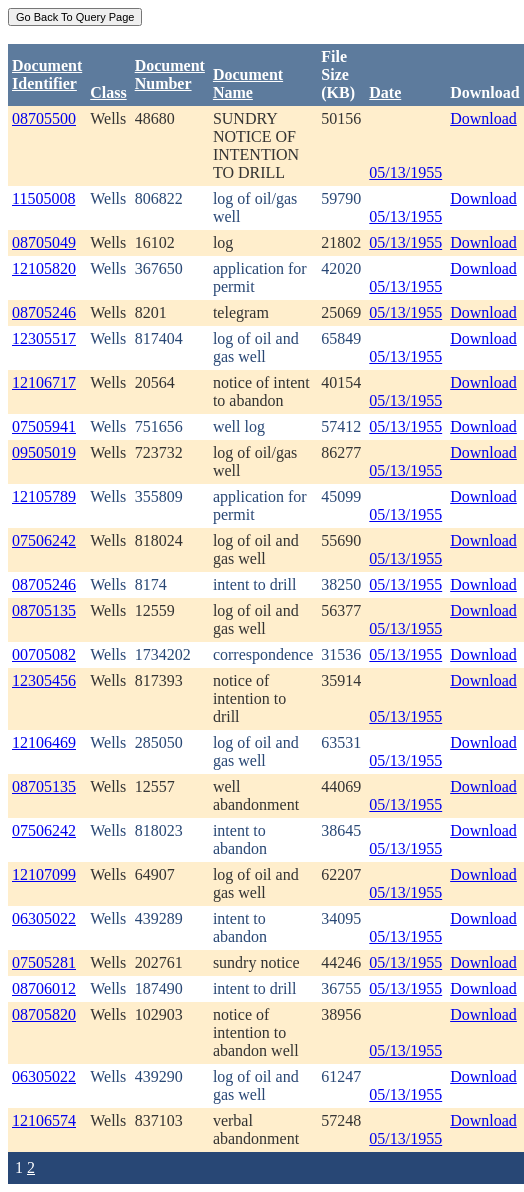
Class (108, 92)
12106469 (44, 742)
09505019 (44, 452)
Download (483, 118)
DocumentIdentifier (47, 74)
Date (385, 92)
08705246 (44, 312)
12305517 (44, 338)
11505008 (43, 198)
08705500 (44, 118)
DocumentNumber (170, 74)
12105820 (44, 268)
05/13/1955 (405, 172)
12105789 (44, 496)
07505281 (44, 962)
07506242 (44, 540)
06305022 (44, 918)
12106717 (44, 382)
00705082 (44, 654)
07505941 (44, 426)
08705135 (44, 610)
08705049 (44, 242)
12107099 (44, 874)
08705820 (44, 1014)
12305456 (44, 680)
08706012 (44, 988)
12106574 (44, 1120)
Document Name (248, 83)
